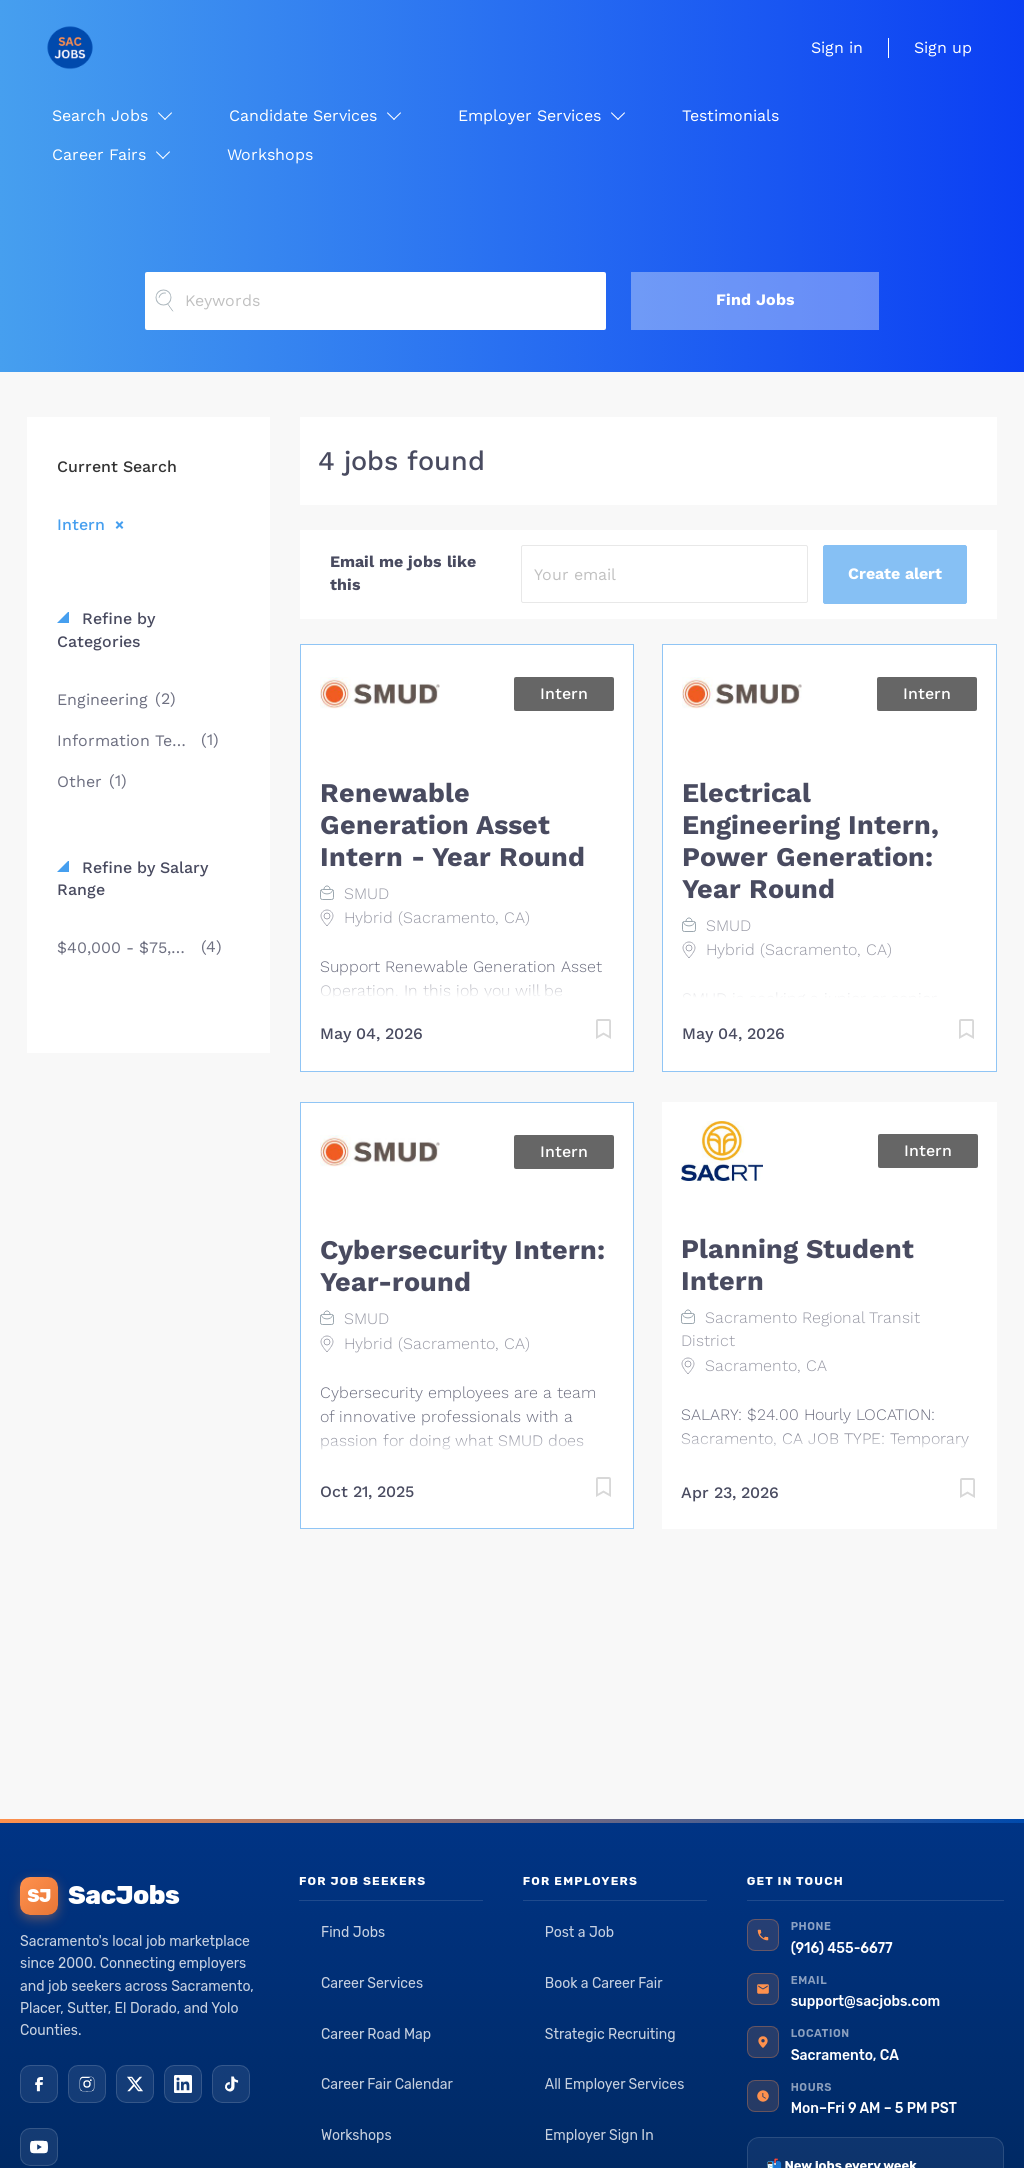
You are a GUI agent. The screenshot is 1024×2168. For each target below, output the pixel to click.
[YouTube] (39, 2147)
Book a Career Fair (604, 1983)
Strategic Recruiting (610, 2034)
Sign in (837, 47)
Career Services (372, 1983)
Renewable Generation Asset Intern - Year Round (452, 825)
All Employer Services (615, 2084)
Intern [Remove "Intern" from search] (81, 524)
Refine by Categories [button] (106, 630)
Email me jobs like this (403, 573)
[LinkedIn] (183, 2084)
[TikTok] (231, 2084)
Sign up (943, 47)
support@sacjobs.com (865, 2001)
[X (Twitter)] (135, 2084)
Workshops (356, 2135)
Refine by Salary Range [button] (132, 879)
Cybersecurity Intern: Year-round (462, 1266)
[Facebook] (39, 2084)
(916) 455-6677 (842, 1948)
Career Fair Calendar (387, 2084)
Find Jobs (755, 299)
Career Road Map (376, 2034)
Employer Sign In (599, 2135)
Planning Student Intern (797, 1265)
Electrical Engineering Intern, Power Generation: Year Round (810, 841)
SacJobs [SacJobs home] (99, 1896)
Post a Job (579, 1932)
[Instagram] (87, 2084)
